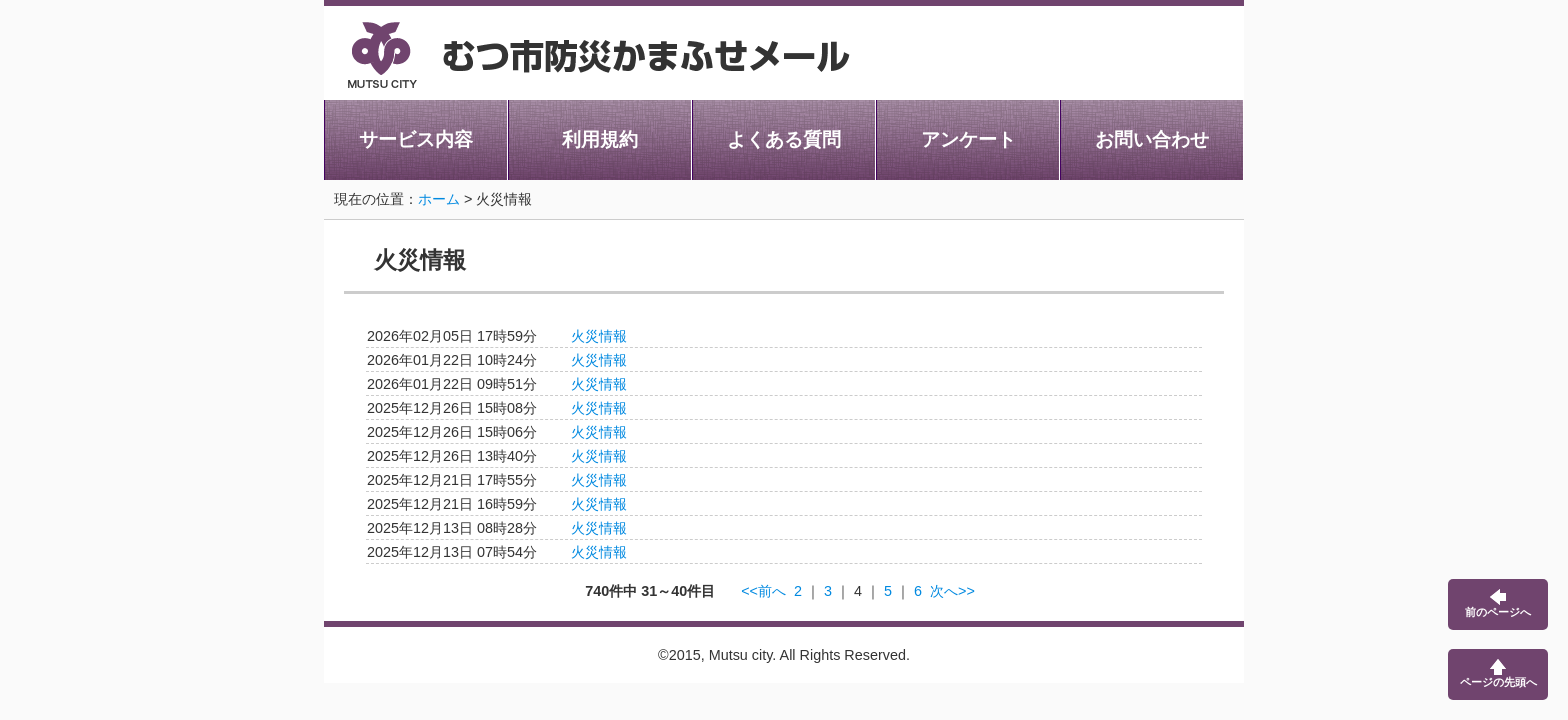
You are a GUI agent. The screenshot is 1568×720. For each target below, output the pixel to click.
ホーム (439, 199)
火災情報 (599, 336)
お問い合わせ (1152, 139)
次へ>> (952, 591)
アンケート (968, 139)
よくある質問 (784, 139)
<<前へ (763, 591)
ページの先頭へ (1498, 673)
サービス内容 (416, 139)
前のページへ (1498, 603)
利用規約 (600, 139)
